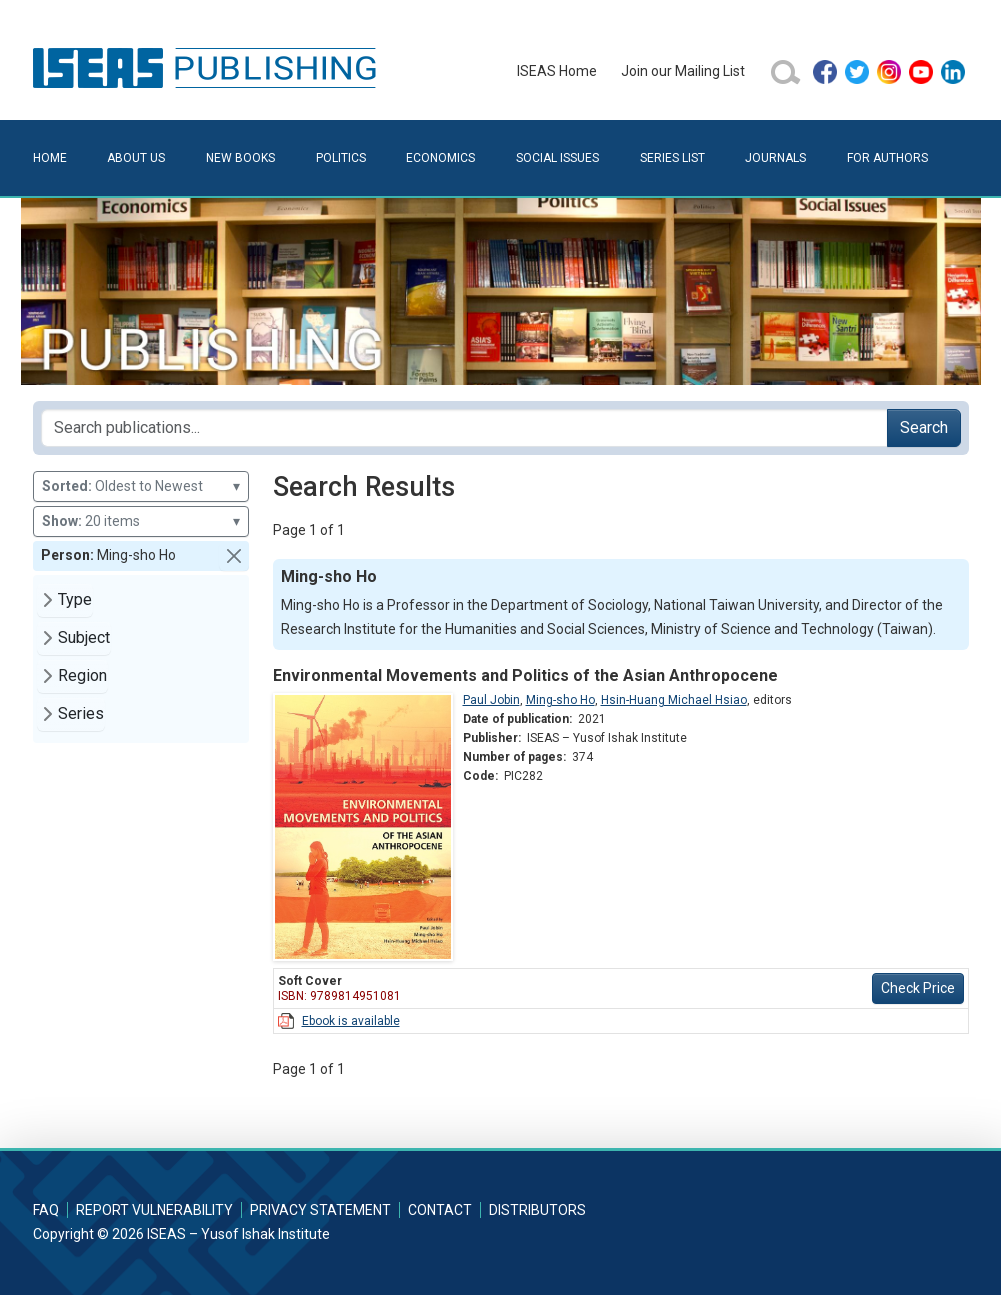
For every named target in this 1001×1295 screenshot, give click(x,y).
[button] (234, 556)
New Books (240, 158)
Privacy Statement (320, 1210)
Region (82, 675)
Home (50, 158)
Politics (341, 158)
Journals (775, 158)
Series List (672, 158)
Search (924, 427)
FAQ (46, 1210)
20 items (141, 521)
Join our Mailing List (683, 71)
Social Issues (557, 158)
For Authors (887, 158)
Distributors (537, 1210)
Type (75, 599)
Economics (440, 158)
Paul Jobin (491, 700)
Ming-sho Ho (560, 700)
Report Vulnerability (154, 1210)
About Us (136, 158)
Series (81, 713)
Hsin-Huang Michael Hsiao (674, 700)
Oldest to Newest (141, 486)
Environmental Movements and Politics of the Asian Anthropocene (525, 675)
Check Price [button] (918, 988)
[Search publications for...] (464, 428)
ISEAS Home (557, 71)
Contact (440, 1210)
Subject (84, 637)
